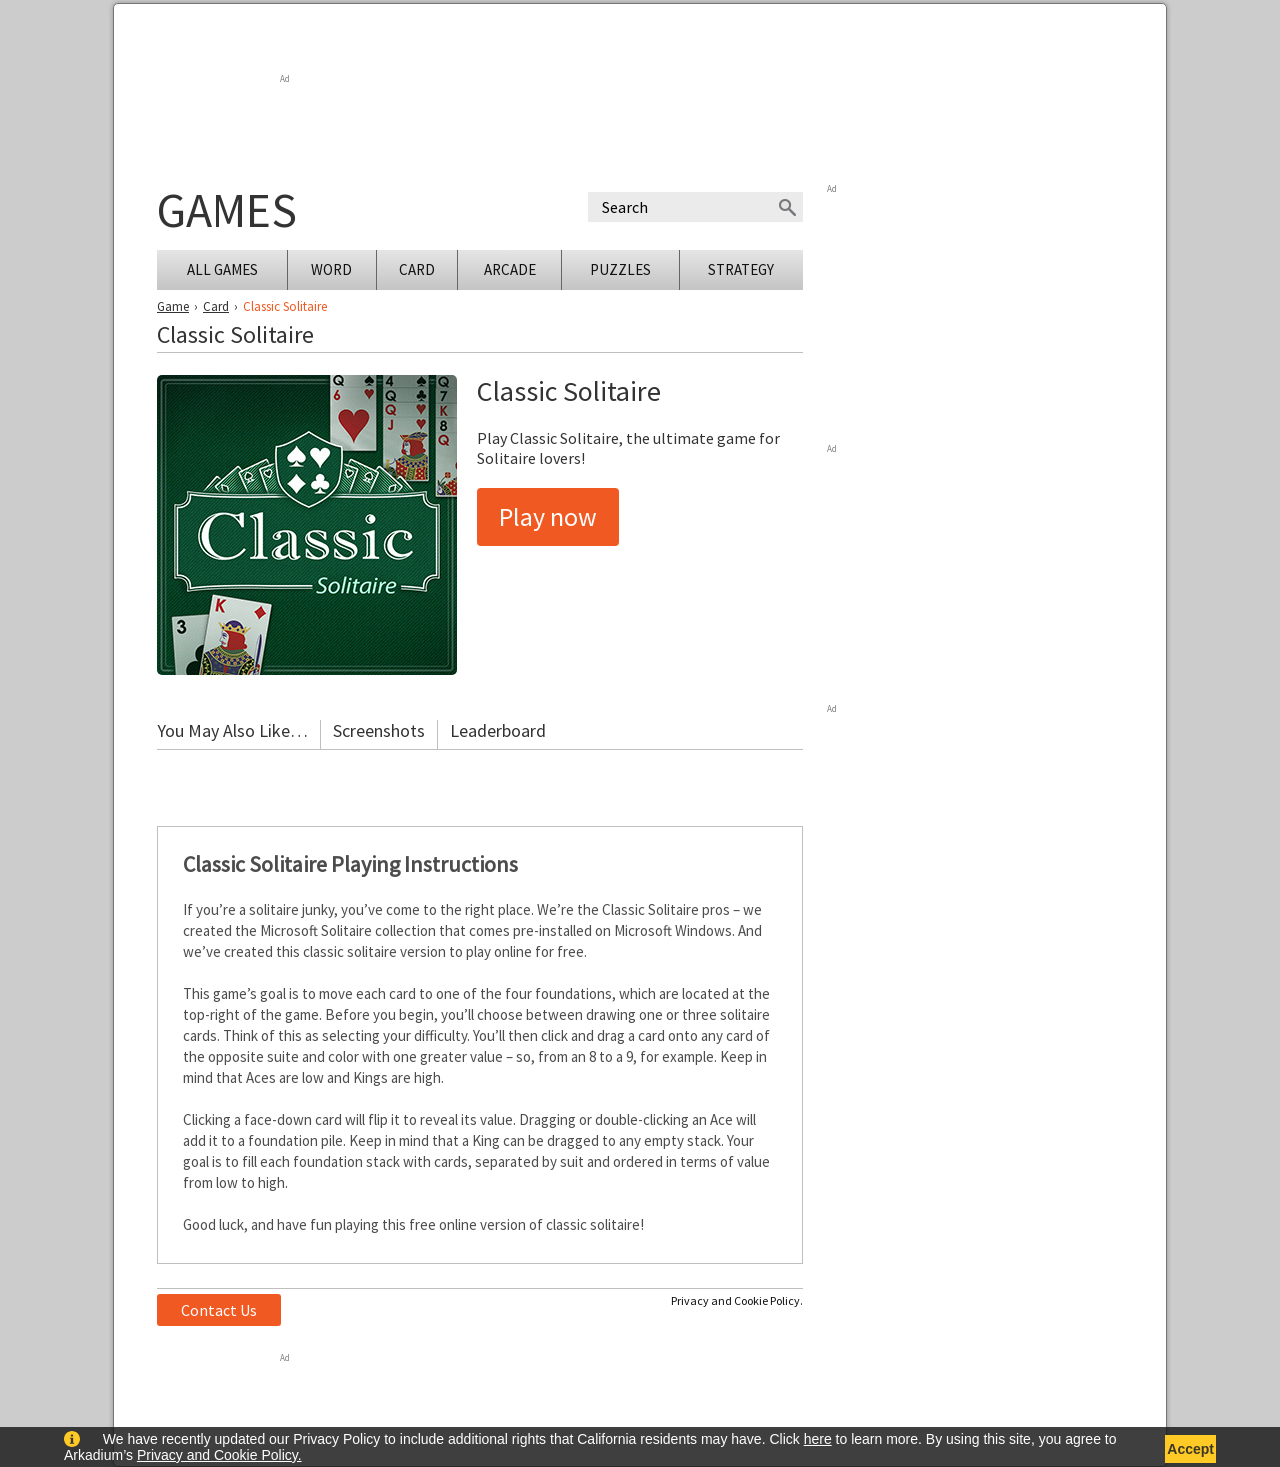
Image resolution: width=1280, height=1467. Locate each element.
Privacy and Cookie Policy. (737, 1300)
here (818, 1439)
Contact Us (219, 1310)
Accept (1190, 1449)
